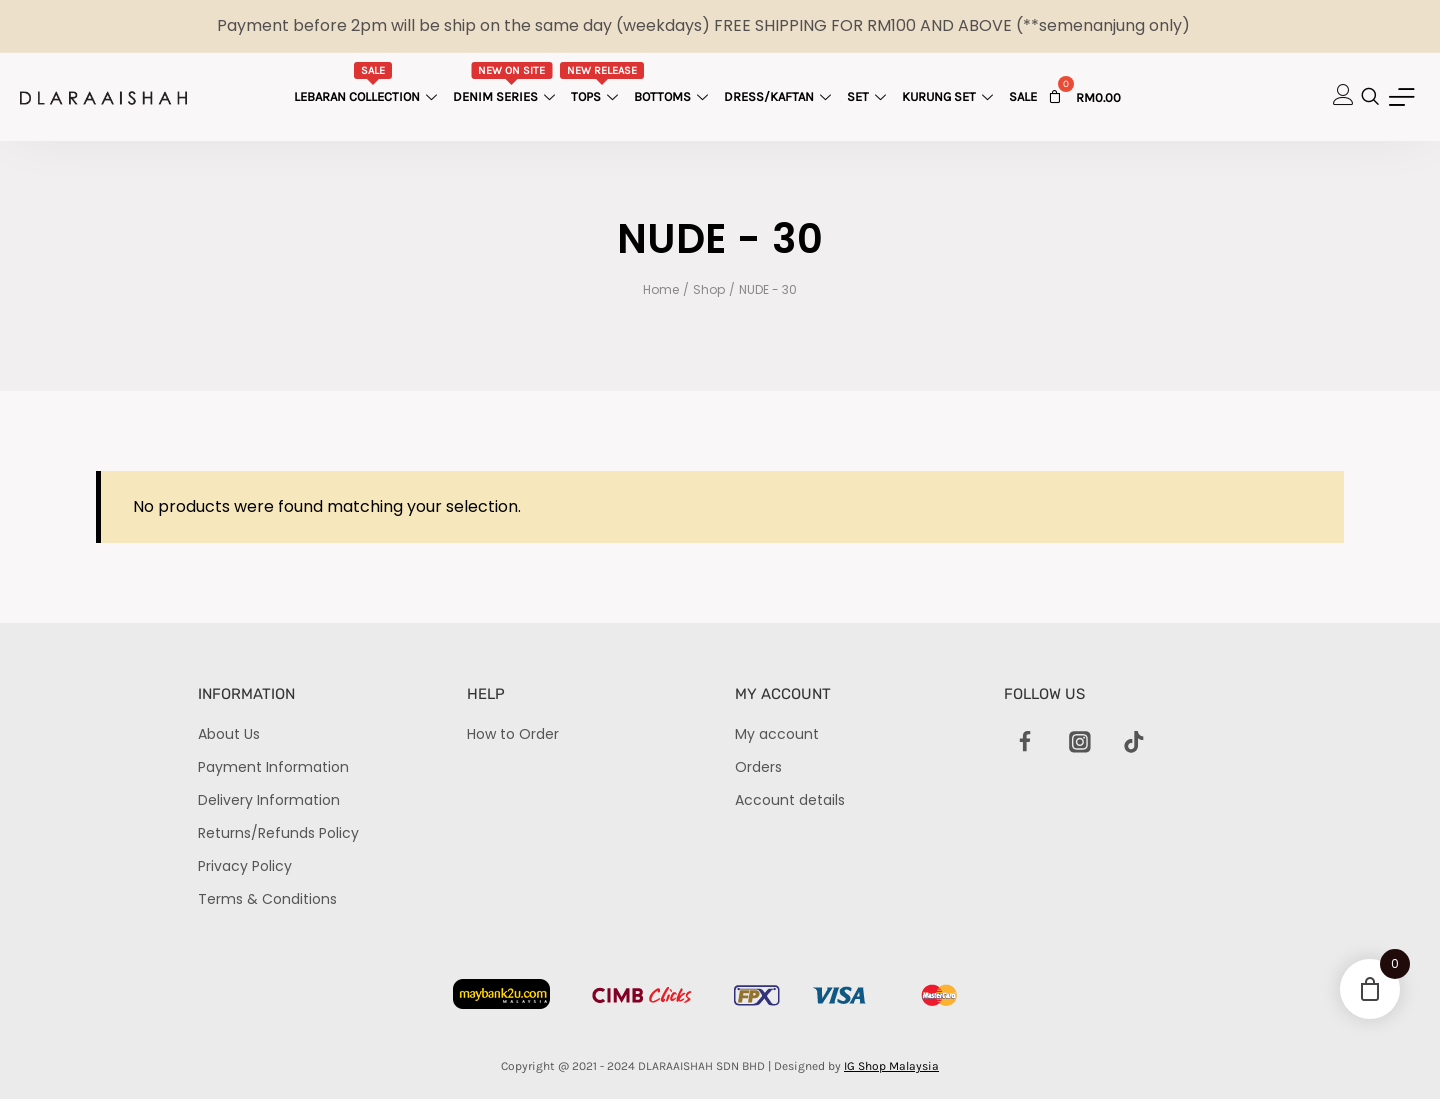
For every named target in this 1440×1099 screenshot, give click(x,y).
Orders (758, 767)
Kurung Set (950, 96)
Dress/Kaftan (780, 96)
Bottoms (673, 96)
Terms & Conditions (267, 899)
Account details (790, 800)
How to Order (513, 734)
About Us (229, 734)
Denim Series (506, 83)
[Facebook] (1026, 743)
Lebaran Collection (368, 83)
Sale (1023, 96)
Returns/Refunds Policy (278, 833)
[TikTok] (1134, 743)
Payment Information (273, 767)
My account (777, 734)
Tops (602, 83)
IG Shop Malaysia (891, 1066)
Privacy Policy (245, 866)
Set (869, 96)
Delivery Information (269, 800)
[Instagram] (1080, 743)
